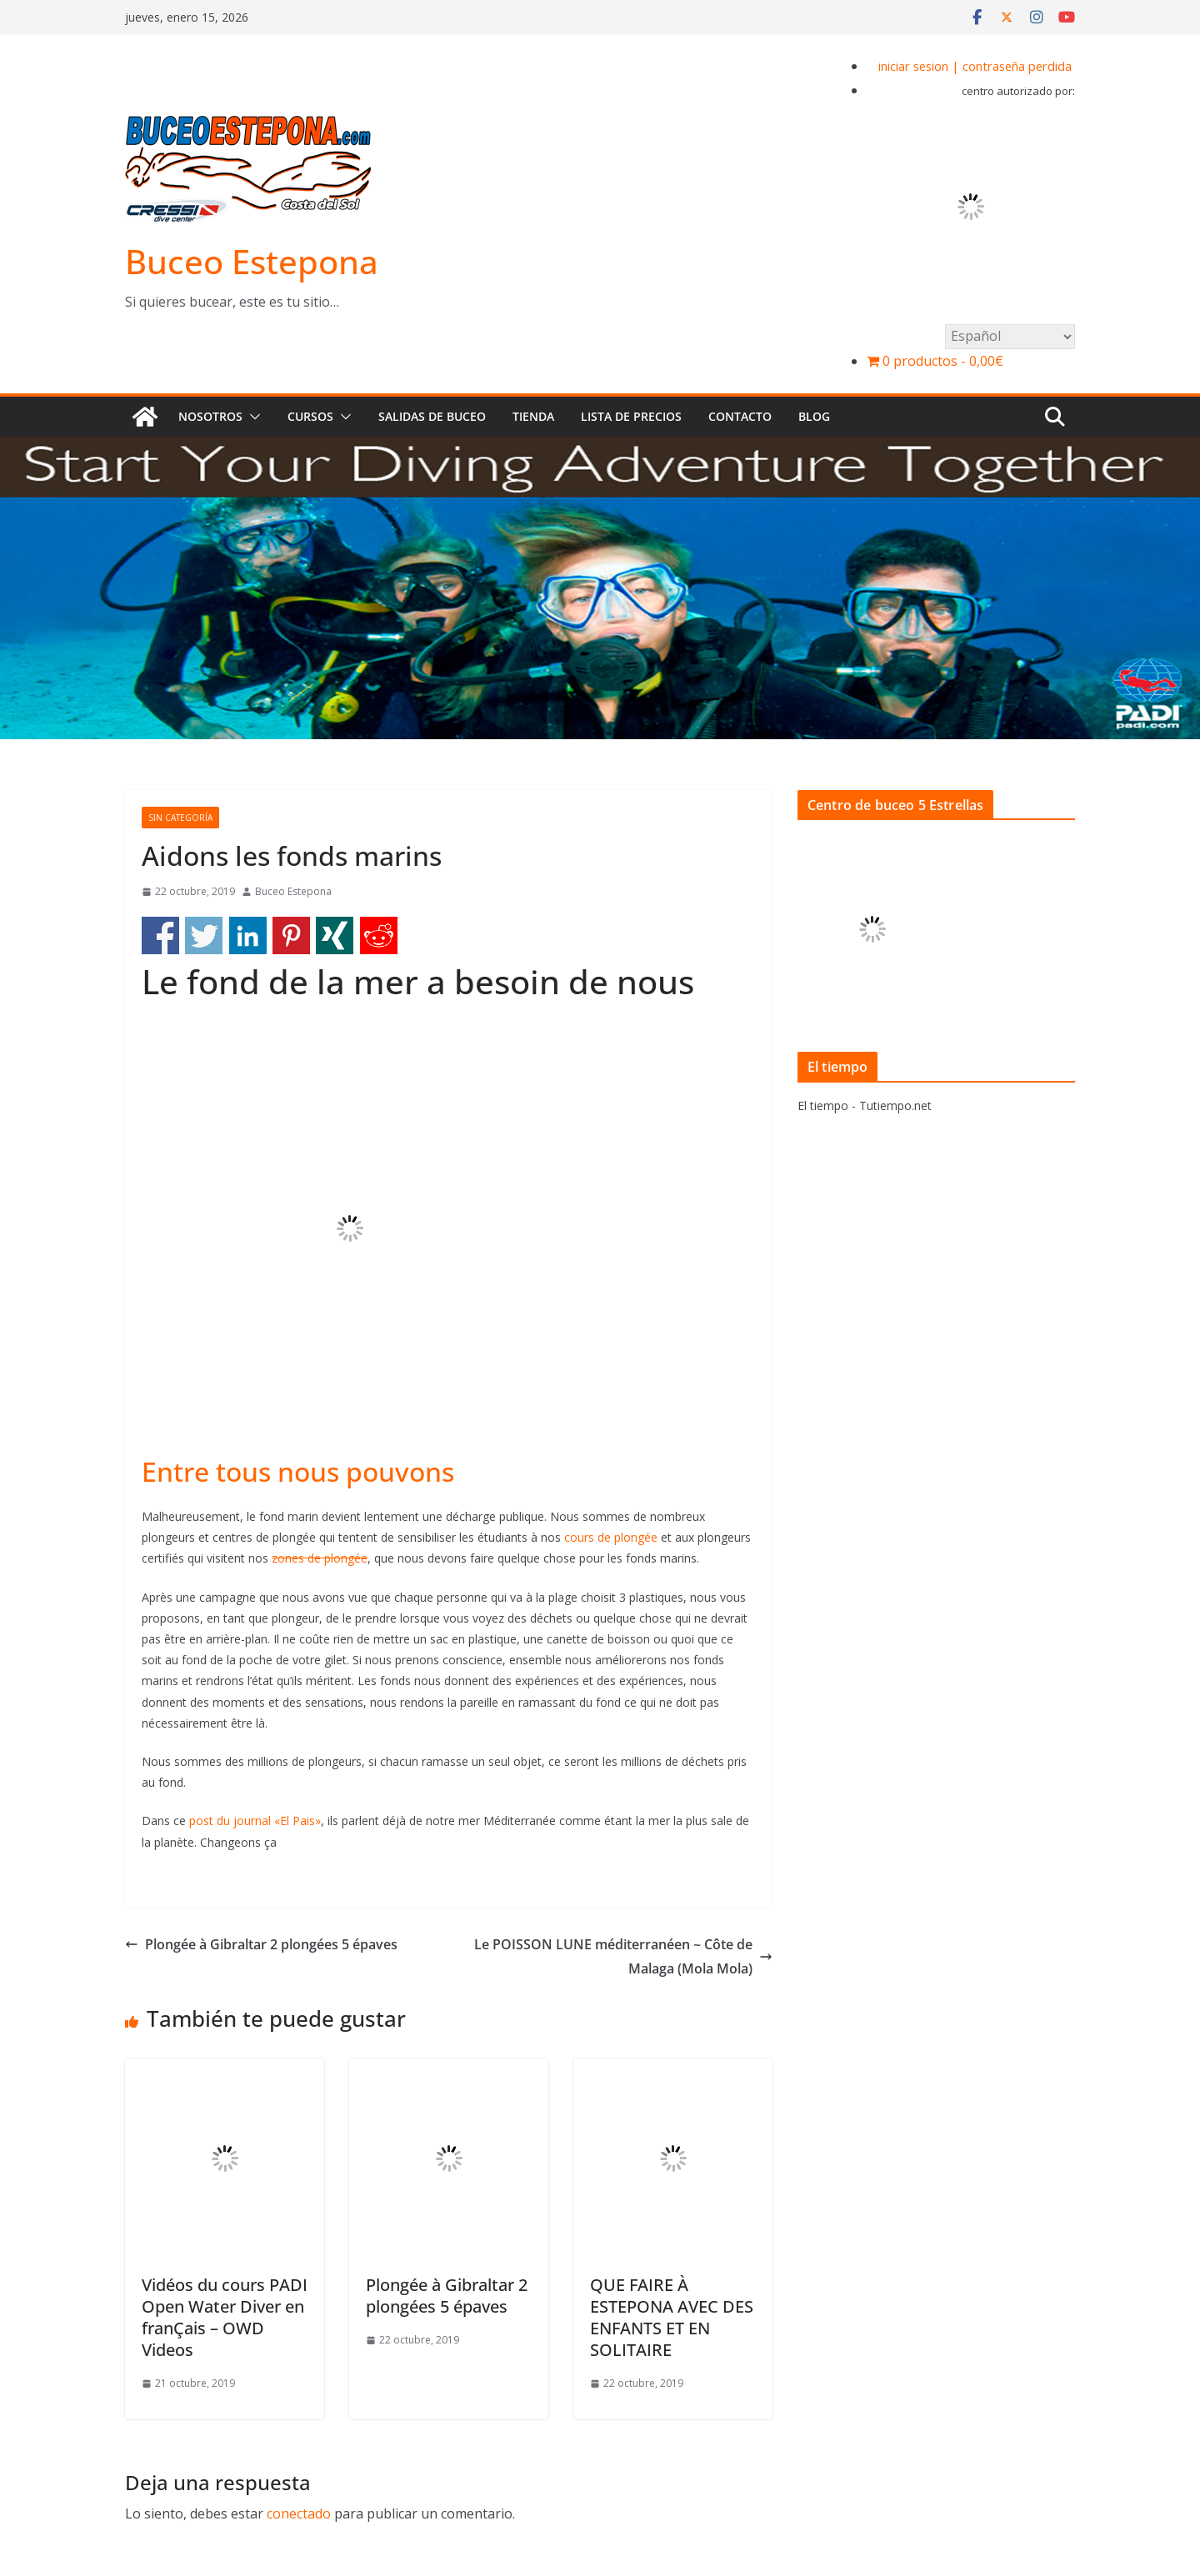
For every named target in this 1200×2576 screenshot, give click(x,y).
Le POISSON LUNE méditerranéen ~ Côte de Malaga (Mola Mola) (623, 1956)
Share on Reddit (379, 935)
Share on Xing (334, 935)
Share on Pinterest (291, 935)
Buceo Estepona (251, 261)
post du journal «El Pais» (255, 1820)
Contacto (740, 416)
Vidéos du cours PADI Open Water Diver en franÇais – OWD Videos (225, 2317)
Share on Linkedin (248, 935)
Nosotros (210, 416)
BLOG (814, 416)
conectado (299, 2513)
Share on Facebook (160, 935)
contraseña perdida (1017, 66)
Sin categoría (180, 817)
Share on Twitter (203, 935)
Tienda (533, 416)
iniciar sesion (913, 66)
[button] (251, 416)
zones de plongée (320, 1558)
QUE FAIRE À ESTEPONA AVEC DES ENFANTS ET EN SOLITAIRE (671, 2317)
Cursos (310, 416)
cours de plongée (611, 1537)
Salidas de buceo (432, 416)
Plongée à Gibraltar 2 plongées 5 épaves (261, 1944)
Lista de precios (631, 416)
